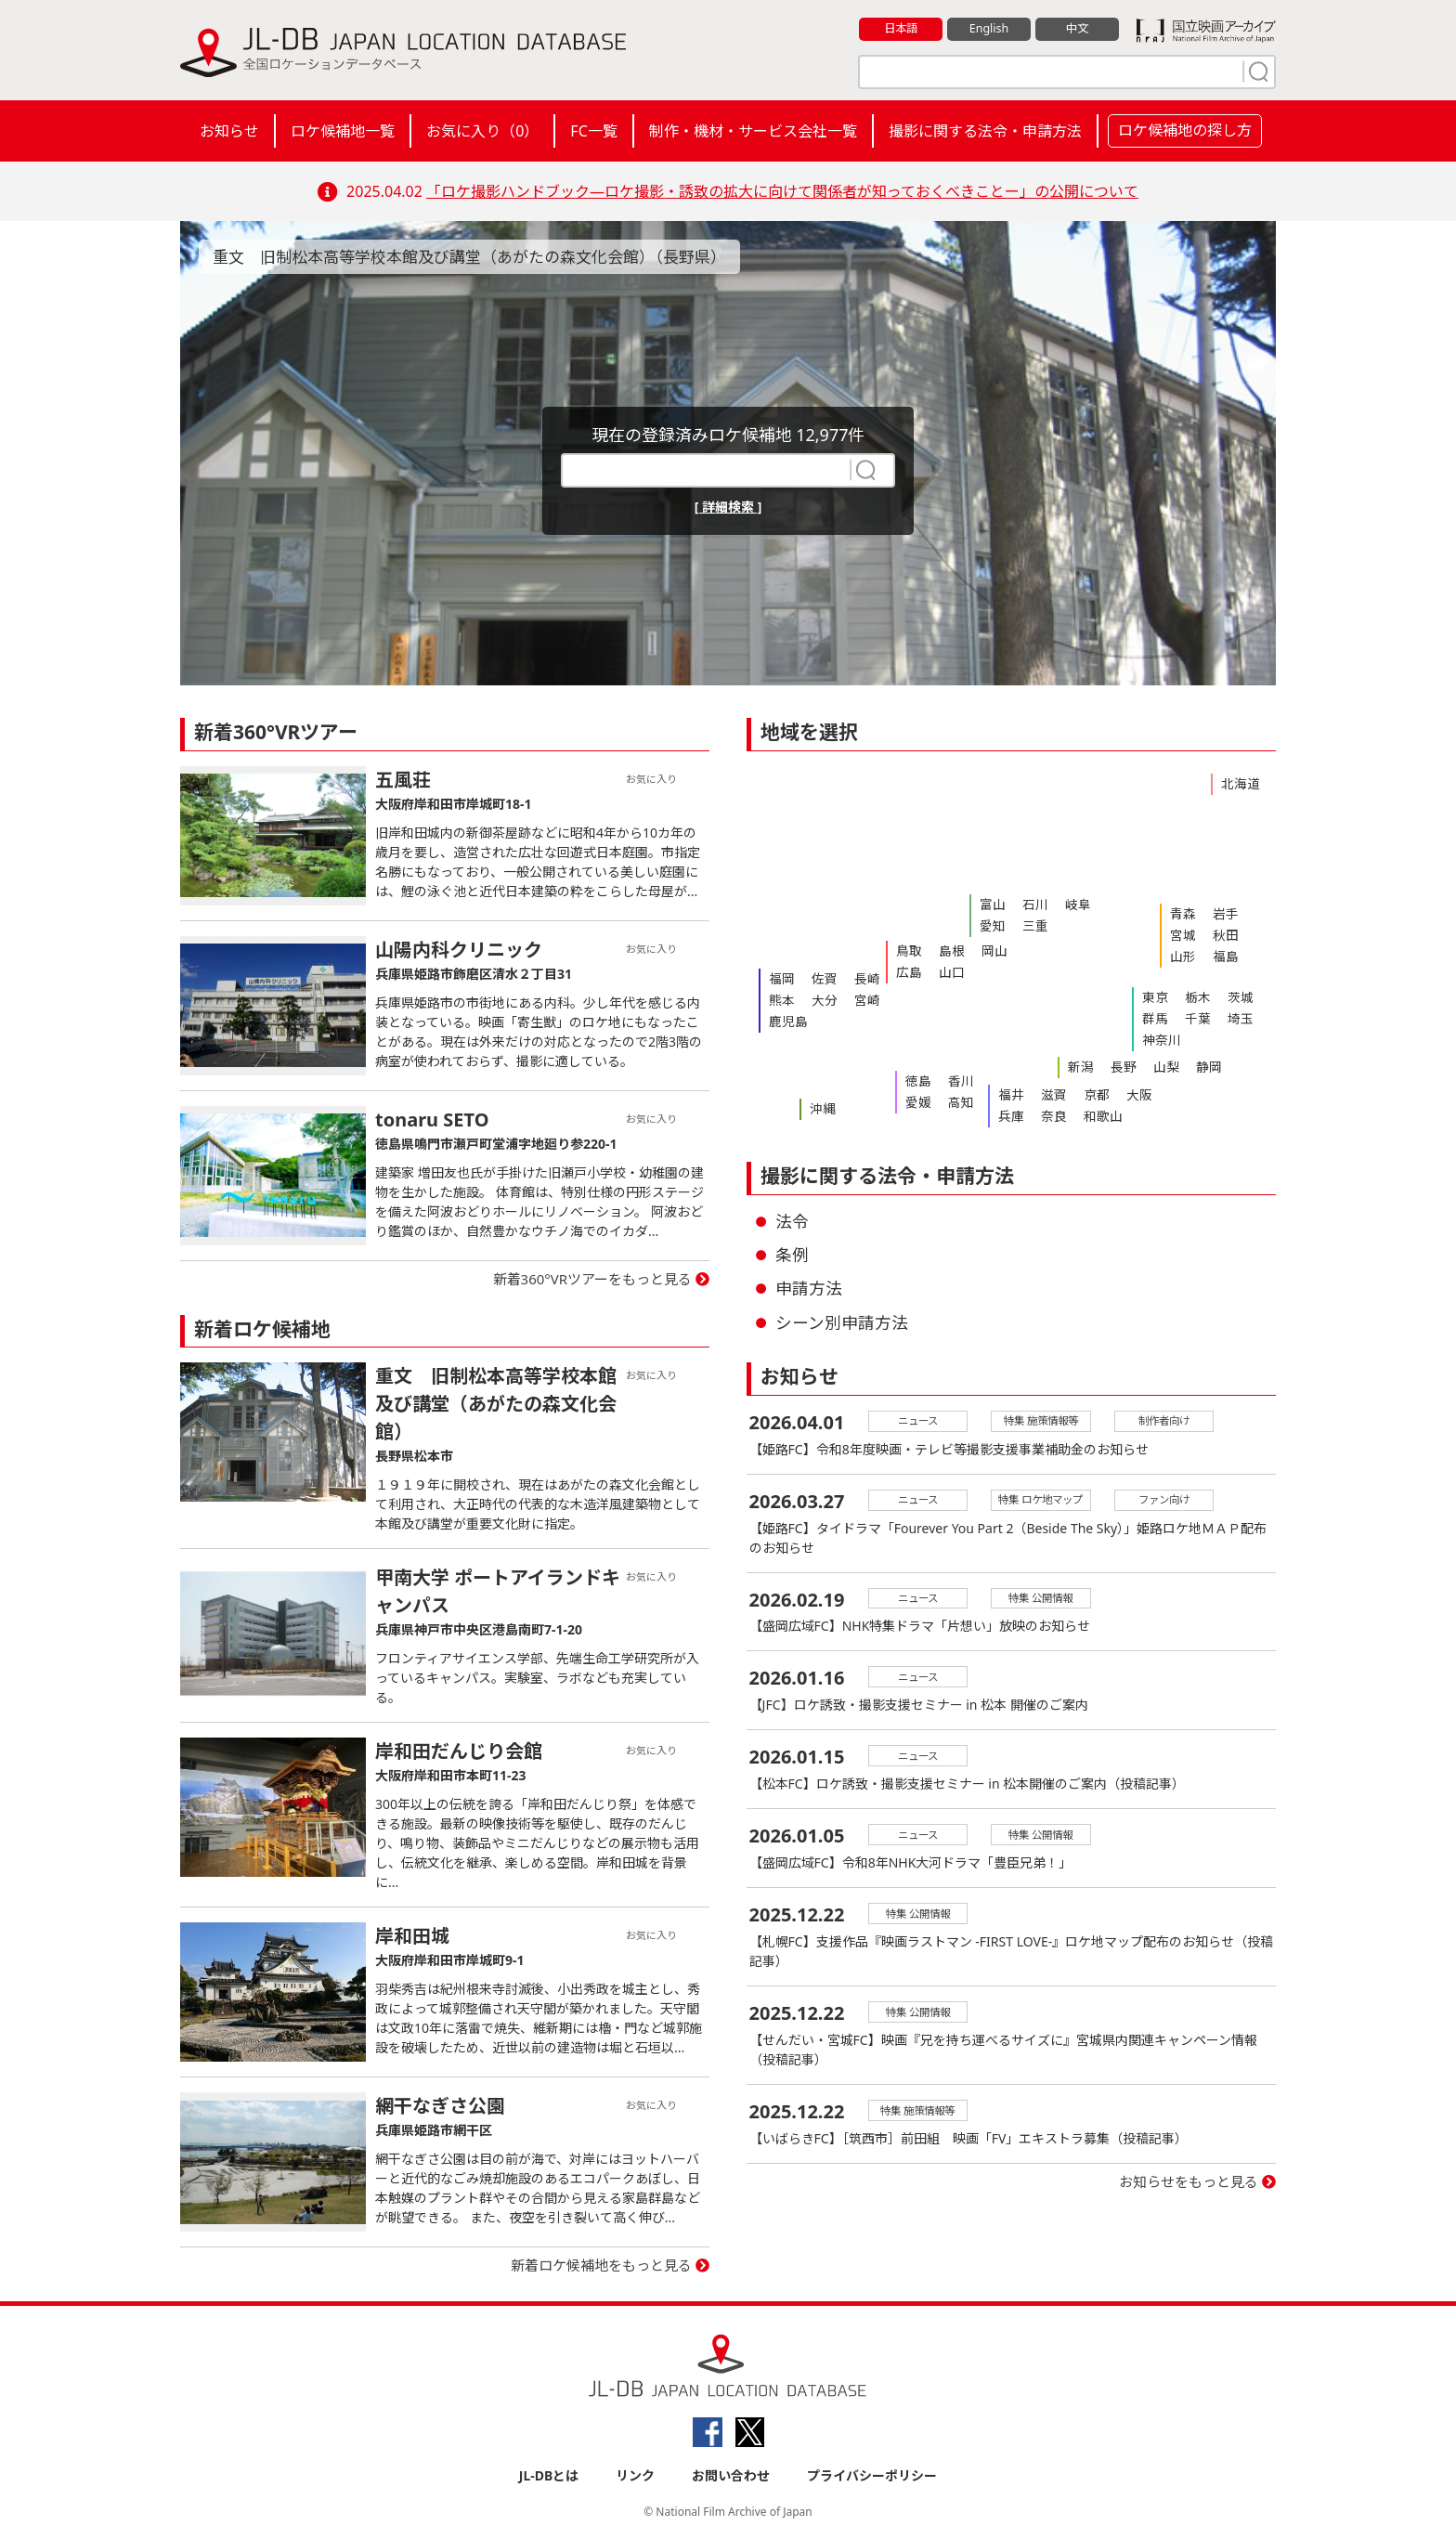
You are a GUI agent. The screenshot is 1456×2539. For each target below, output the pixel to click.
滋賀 (1048, 1094)
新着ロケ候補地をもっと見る (601, 2265)
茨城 (1231, 996)
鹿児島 (786, 1017)
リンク (635, 2475)
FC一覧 (593, 131)
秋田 (1220, 932)
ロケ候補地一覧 (343, 131)
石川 (1030, 903)
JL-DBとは (549, 2475)
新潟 (1079, 1066)
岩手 (1220, 913)
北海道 (1238, 783)
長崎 (858, 978)
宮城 (1181, 932)
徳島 (916, 1080)
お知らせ (229, 131)
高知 (955, 1099)
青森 (1181, 913)
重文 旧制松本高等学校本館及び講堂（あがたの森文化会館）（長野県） (484, 256)
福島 (1220, 952)
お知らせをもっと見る (1188, 2190)
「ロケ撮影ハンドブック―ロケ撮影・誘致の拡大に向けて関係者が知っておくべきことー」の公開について (782, 191)
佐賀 (819, 978)
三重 (1030, 923)
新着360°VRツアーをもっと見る (593, 1279)
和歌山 (1093, 1113)
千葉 (1192, 1016)
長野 (1118, 1066)
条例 (792, 1254)
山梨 (1157, 1066)
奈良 (1048, 1113)
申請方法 (808, 1288)
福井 (1009, 1094)
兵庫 (1009, 1113)
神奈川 (1159, 1035)
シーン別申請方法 (841, 1322)
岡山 (985, 950)
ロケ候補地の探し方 (1185, 130)
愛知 (991, 923)
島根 (946, 950)
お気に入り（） (482, 131)
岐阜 (1069, 903)
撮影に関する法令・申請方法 (985, 131)
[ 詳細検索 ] (728, 506)
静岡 (1196, 1066)
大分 (819, 997)
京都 (1087, 1094)
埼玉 (1231, 1016)
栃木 (1192, 996)
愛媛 (916, 1099)
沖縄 (821, 1108)
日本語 (901, 28)
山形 (1181, 952)
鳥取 (907, 950)
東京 (1153, 996)
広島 (907, 969)
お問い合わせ (731, 2475)
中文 (1077, 28)
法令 (792, 1221)
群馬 (1153, 1016)
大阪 (1126, 1094)
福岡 (780, 978)
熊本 (780, 997)
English (988, 28)
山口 (946, 969)
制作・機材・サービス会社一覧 (753, 131)
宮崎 (858, 997)
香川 (955, 1080)
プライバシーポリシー (872, 2475)
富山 (991, 903)
